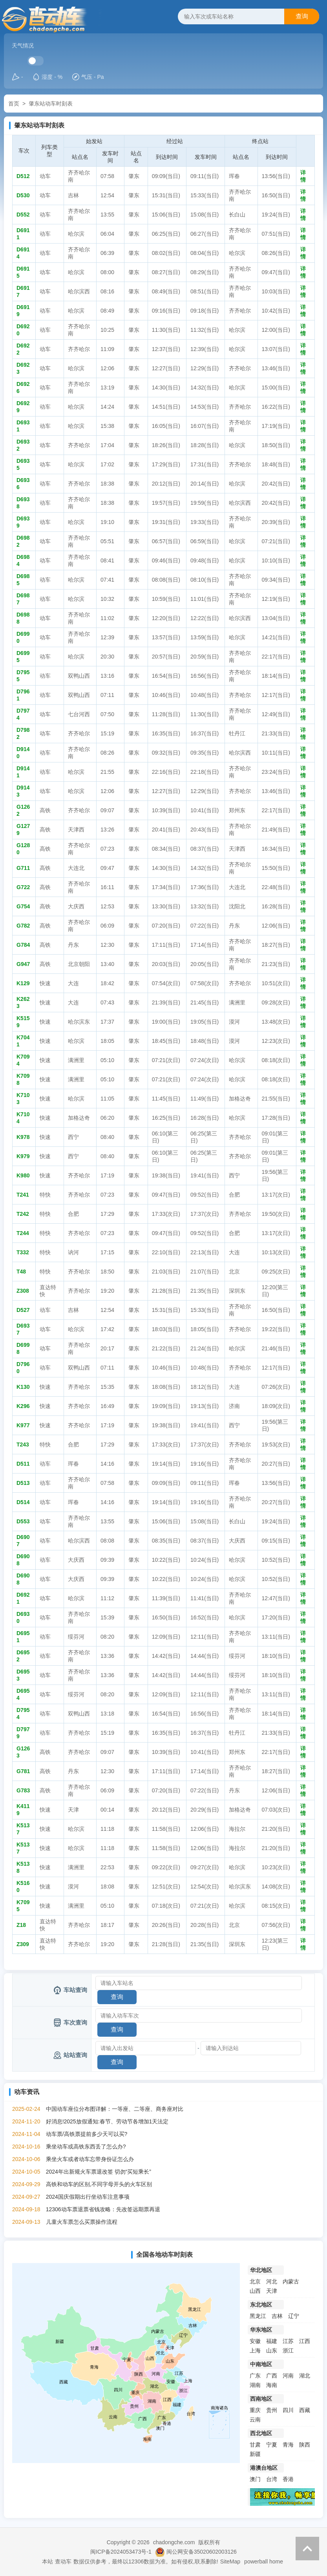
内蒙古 (291, 2281)
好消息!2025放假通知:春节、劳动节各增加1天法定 (107, 2121)
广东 (255, 2375)
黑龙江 (258, 2316)
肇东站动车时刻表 (51, 103)
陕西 (304, 2444)
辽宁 (293, 2316)
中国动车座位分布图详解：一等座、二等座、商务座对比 (114, 2109)
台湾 (271, 2479)
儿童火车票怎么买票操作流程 (81, 2222)
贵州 (271, 2410)
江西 (304, 2341)
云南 (255, 2419)
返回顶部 (307, 2548)
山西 (255, 2291)
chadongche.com (174, 2542)
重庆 (255, 2410)
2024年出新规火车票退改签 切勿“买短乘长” (98, 2171)
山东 (271, 2350)
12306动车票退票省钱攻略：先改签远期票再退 (103, 2209)
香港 (288, 2479)
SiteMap (230, 2561)
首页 (13, 103)
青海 (288, 2444)
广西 (271, 2375)
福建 (271, 2341)
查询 (302, 16)
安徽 (255, 2341)
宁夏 (271, 2444)
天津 (271, 2291)
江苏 (288, 2341)
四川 (288, 2410)
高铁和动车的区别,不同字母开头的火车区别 (99, 2184)
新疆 (255, 2454)
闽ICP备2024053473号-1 (121, 2552)
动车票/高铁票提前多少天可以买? (87, 2134)
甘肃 (255, 2444)
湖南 (255, 2385)
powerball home (263, 2561)
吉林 (277, 2316)
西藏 (304, 2410)
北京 (255, 2281)
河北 (271, 2281)
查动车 (63, 2561)
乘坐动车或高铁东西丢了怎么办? (86, 2146)
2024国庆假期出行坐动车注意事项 (88, 2197)
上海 (255, 2350)
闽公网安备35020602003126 (201, 2552)
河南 (288, 2375)
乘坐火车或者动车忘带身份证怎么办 (90, 2159)
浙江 (288, 2350)
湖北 (304, 2375)
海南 (271, 2385)
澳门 (255, 2479)
